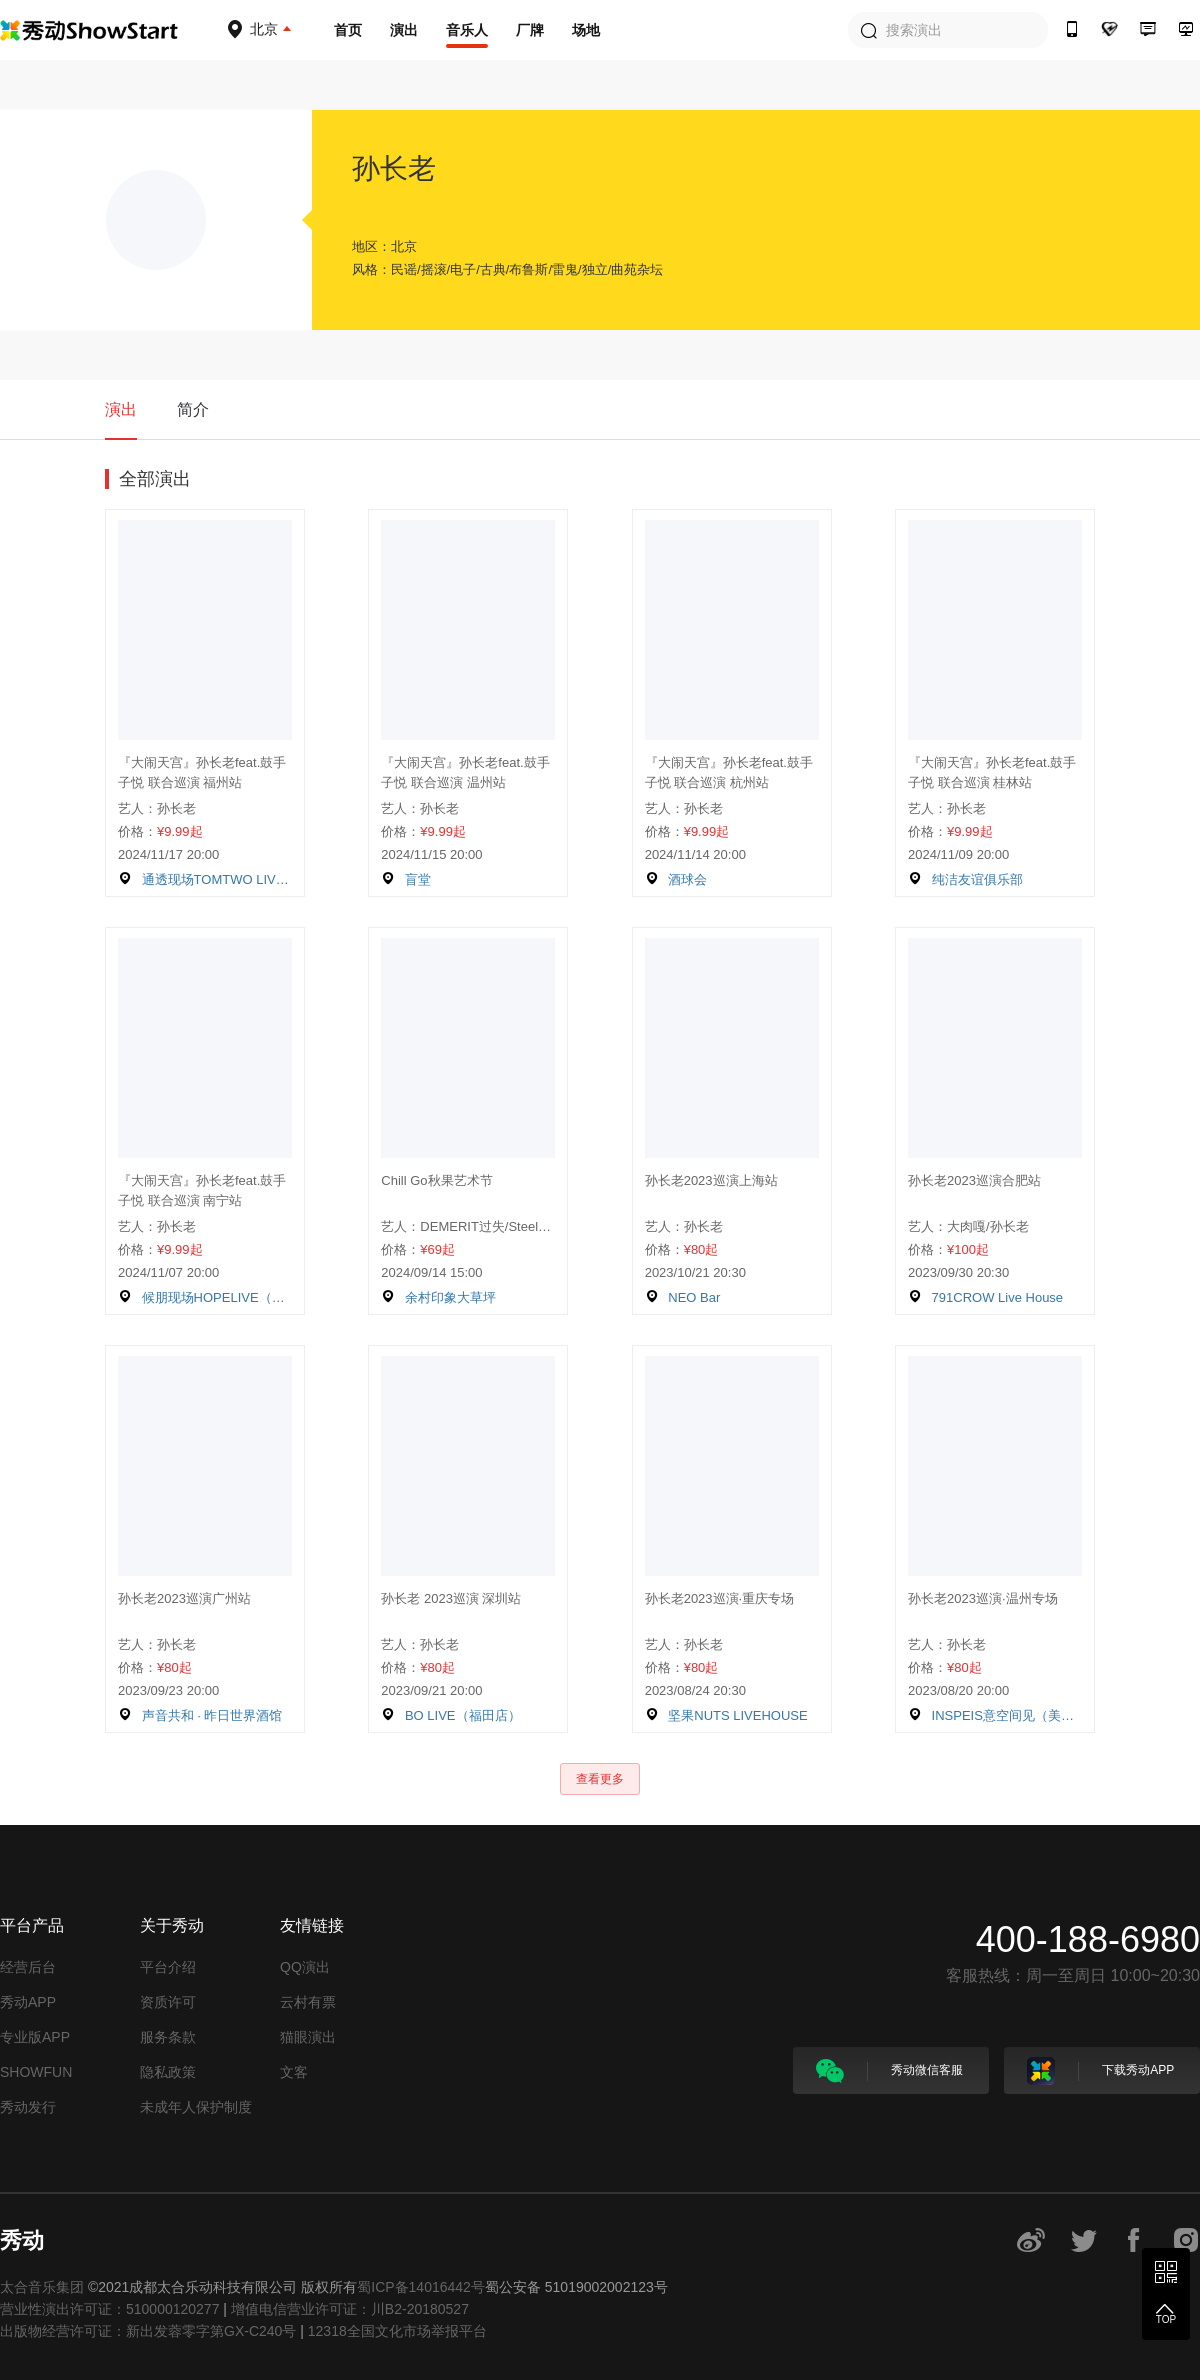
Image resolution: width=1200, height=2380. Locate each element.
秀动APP (28, 2002)
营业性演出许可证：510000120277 (109, 2309)
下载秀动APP (1100, 2071)
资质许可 (168, 2002)
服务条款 (168, 2037)
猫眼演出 (308, 2037)
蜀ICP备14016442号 (421, 2287)
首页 (348, 30)
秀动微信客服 (889, 2071)
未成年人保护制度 (196, 2107)
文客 (294, 2072)
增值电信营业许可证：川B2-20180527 (350, 2309)
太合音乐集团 (42, 2287)
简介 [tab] (193, 409)
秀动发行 (28, 2107)
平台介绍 (168, 1967)
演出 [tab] (121, 409)
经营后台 (28, 1967)
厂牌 (530, 30)
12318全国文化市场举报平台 (397, 2331)
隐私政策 (168, 2072)
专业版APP (35, 2037)
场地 (586, 30)
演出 (404, 30)
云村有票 (308, 2002)
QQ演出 (305, 1967)
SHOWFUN (36, 2072)
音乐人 (467, 30)
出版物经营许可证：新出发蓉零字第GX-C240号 (148, 2331)
